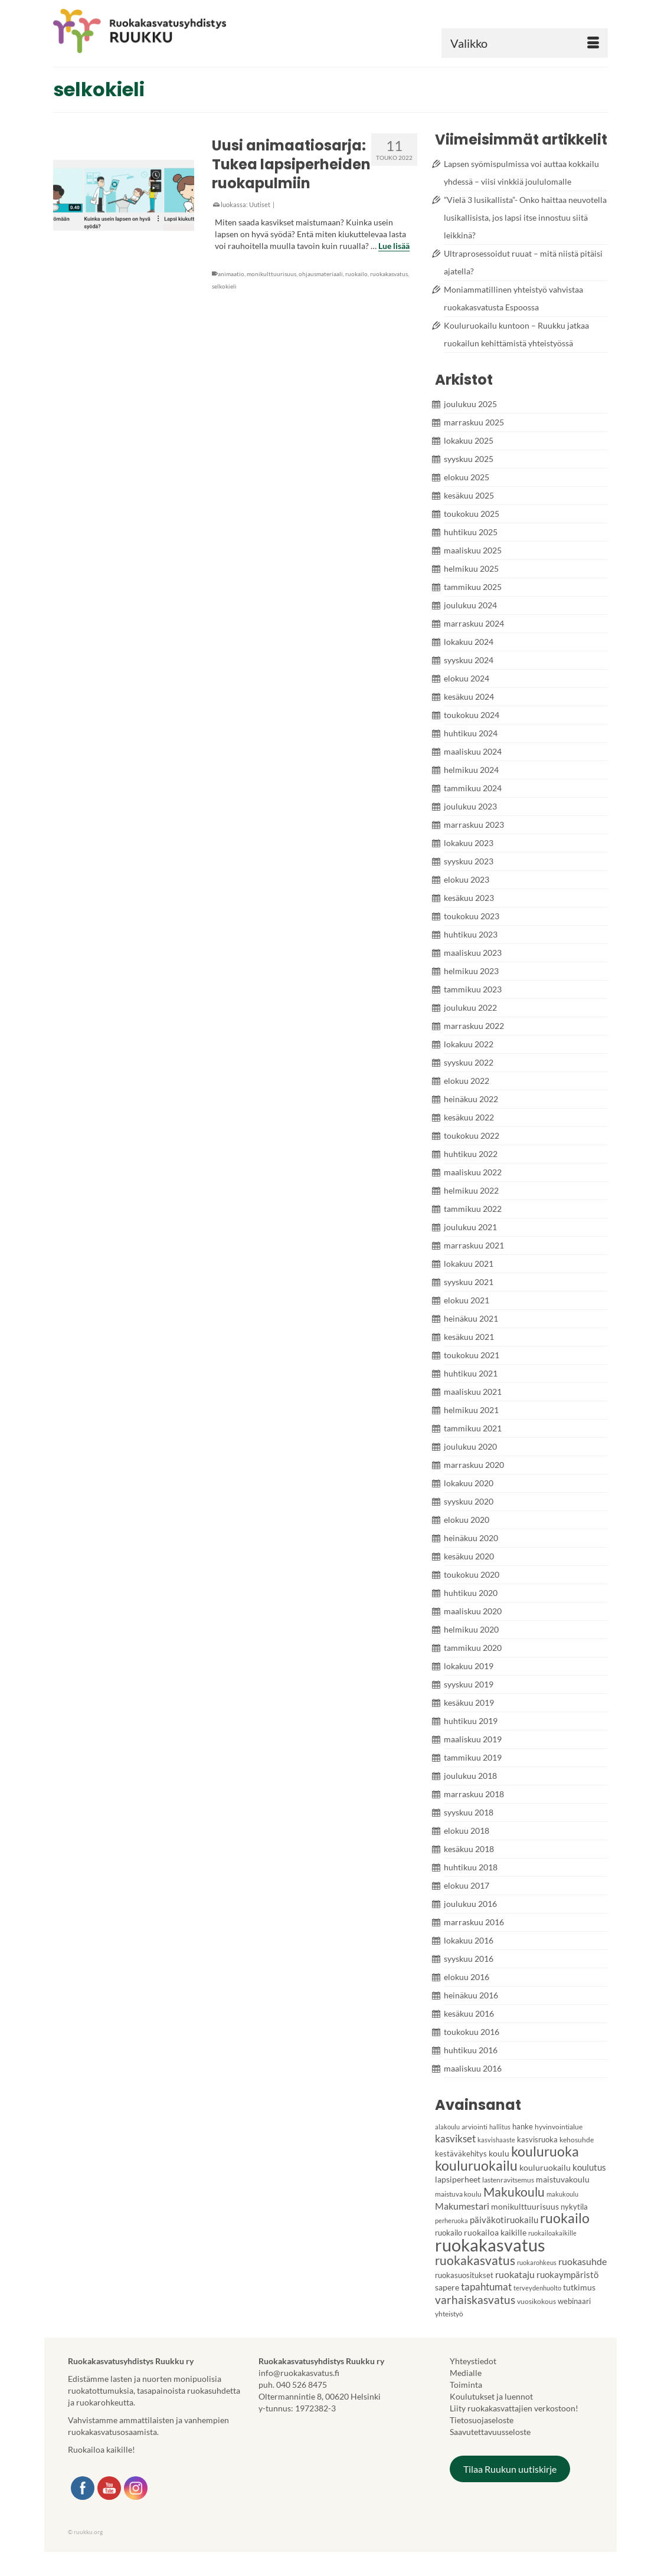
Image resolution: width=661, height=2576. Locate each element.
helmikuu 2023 (471, 971)
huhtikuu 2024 (471, 733)
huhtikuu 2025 (471, 532)
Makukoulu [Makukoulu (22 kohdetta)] (514, 2192)
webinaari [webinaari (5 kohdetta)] (574, 2301)
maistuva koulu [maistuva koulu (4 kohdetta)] (458, 2194)
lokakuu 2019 (468, 1666)
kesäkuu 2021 (469, 1337)
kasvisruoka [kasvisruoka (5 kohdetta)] (537, 2139)
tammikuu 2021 (473, 1428)
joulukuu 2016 (470, 1904)
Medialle (466, 2373)
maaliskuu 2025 (473, 550)
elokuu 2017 (466, 1885)
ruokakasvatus (389, 273)
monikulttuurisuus (271, 273)
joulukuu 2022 (470, 1007)
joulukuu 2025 (470, 404)
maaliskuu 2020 (473, 1611)
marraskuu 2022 (474, 1026)
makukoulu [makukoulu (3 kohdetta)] (562, 2194)
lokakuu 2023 (468, 843)
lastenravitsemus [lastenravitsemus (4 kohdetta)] (508, 2179)
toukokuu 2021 (471, 1355)
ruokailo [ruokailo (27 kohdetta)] (565, 2218)
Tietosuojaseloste (481, 2420)
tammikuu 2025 (473, 587)
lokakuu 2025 (468, 440)
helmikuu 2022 (471, 1190)
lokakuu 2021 (468, 1263)
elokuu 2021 (466, 1300)
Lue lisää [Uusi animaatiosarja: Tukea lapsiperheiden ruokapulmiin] (394, 246)
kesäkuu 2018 (469, 1849)
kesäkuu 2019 (469, 1702)
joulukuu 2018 (470, 1776)
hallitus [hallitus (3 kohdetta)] (500, 2127)
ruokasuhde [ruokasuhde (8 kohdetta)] (582, 2261)
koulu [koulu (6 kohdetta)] (499, 2153)
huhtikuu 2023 (471, 934)
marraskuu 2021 (474, 1245)
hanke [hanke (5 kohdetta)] (522, 2126)
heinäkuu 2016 (471, 1995)
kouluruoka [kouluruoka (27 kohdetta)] (545, 2151)
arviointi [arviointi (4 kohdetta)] (474, 2126)
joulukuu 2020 (470, 1446)
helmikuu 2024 (471, 770)
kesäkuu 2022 (469, 1117)
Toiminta (466, 2385)
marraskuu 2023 (474, 825)
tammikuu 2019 (473, 1757)
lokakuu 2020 (468, 1483)
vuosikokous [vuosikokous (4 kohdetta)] (536, 2301)
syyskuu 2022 (468, 1062)
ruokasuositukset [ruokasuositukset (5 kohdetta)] (464, 2275)
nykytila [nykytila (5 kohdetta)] (574, 2206)
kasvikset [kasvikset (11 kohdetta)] (455, 2138)
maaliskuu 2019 (473, 1739)
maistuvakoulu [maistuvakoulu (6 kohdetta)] (563, 2179)
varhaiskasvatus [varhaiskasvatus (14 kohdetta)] (475, 2299)
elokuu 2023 (466, 879)
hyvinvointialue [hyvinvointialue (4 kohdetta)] (559, 2126)
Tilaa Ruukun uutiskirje (510, 2469)
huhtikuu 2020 (471, 1593)
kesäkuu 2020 (469, 1556)
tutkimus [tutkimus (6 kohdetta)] (579, 2287)
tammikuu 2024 (473, 788)
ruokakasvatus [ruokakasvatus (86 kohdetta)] (490, 2244)
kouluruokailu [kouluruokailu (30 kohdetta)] (476, 2165)
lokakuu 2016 (468, 1940)
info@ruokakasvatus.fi (298, 2373)
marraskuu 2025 (474, 422)
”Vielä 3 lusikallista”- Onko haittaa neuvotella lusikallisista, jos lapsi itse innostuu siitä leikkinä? (525, 217)
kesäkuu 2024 (469, 696)
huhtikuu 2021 (471, 1373)
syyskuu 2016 (468, 1959)
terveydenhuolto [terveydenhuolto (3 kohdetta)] (537, 2288)
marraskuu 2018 (474, 1794)
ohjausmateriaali (321, 273)
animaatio (231, 273)
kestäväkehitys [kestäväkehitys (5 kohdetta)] (461, 2153)
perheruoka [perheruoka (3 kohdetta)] (451, 2220)
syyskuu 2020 (468, 1501)
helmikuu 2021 (471, 1410)
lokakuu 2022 (468, 1044)
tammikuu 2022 (473, 1209)
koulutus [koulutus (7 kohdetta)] (589, 2167)
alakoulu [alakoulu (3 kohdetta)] (447, 2127)
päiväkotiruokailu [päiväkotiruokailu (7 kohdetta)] (504, 2219)
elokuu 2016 (466, 1977)
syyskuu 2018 (468, 1812)
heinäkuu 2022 (471, 1099)
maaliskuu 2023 (473, 953)
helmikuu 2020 (471, 1629)
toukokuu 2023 (471, 916)
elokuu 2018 (466, 1831)
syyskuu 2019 (468, 1684)
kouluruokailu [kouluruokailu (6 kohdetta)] (545, 2167)
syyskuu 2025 (468, 459)
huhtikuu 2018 (471, 1867)
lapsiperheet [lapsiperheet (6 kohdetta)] (457, 2179)
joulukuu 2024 (470, 605)
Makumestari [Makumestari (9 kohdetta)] (462, 2205)
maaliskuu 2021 (473, 1392)
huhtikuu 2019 (471, 1721)
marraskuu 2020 (474, 1465)
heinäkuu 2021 (471, 1318)
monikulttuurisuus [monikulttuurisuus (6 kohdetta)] (525, 2206)
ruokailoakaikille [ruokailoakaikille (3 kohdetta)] (552, 2233)
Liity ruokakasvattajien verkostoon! (514, 2408)
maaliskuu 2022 (473, 1172)
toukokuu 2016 (471, 2032)
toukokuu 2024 (471, 715)
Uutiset (259, 204)
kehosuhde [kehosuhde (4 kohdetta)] (576, 2139)
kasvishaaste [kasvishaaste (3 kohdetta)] (496, 2140)
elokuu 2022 (466, 1081)
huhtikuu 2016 (471, 2050)
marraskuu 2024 (474, 623)
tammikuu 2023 (473, 989)
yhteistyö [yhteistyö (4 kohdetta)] (449, 2313)
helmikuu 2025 (471, 568)
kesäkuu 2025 (469, 495)
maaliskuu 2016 (473, 2068)
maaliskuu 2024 (473, 751)
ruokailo (356, 273)
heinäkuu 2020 (471, 1538)
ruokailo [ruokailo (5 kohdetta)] (448, 2232)
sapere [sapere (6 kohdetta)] (447, 2287)
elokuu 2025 (466, 477)
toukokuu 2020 (471, 1574)
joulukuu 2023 (470, 806)
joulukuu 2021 (470, 1227)
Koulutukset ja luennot (491, 2396)
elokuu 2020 (466, 1520)
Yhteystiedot (473, 2361)
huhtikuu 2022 (471, 1154)
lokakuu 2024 (468, 642)
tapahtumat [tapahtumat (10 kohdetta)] (486, 2286)
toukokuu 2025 (471, 514)
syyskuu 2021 (468, 1282)
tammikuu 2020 (473, 1648)
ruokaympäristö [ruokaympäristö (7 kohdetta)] (567, 2274)
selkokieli (224, 286)
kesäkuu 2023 (469, 898)
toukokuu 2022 (471, 1135)
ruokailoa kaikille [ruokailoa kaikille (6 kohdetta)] (495, 2232)
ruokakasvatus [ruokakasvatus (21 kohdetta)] (475, 2260)
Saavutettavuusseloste (490, 2432)
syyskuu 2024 (468, 660)
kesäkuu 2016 (469, 2013)
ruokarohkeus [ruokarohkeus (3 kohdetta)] (537, 2262)
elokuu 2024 (466, 678)
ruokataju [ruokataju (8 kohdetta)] (515, 2274)
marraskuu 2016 (474, 1922)
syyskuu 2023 (468, 861)
